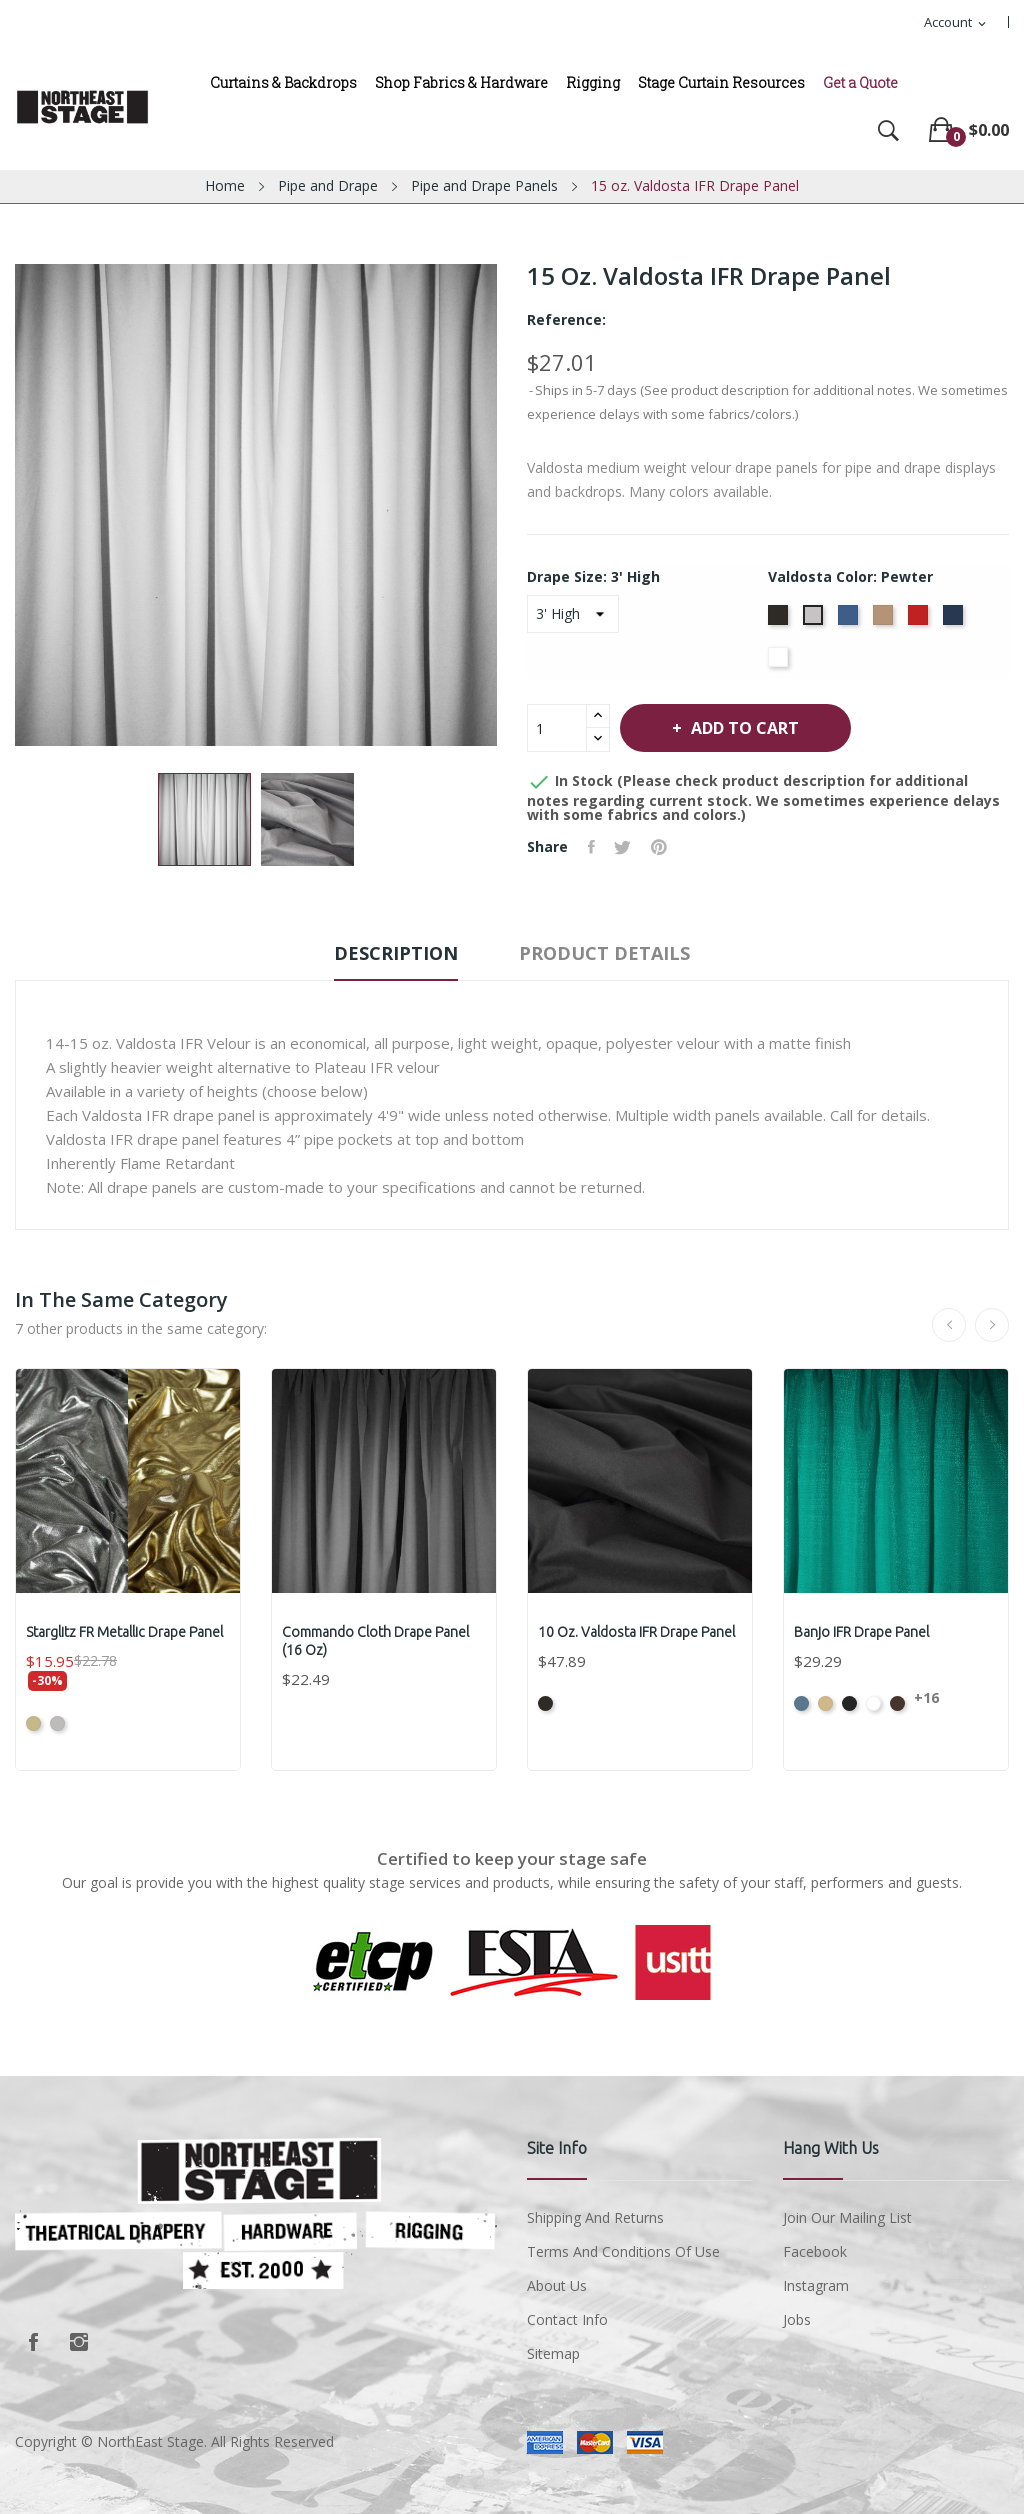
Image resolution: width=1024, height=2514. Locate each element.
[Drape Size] (573, 614)
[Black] (780, 621)
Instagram (79, 2342)
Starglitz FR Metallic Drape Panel (124, 1632)
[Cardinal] (920, 621)
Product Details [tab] (606, 953)
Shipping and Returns (595, 2217)
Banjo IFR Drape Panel (861, 1632)
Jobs (797, 2319)
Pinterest (660, 847)
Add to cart (746, 728)
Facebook (33, 2342)
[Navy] (955, 621)
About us (557, 2285)
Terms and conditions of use (623, 2251)
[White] (780, 663)
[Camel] (885, 621)
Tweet (623, 847)
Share (591, 847)
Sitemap (553, 2353)
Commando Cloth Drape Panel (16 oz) (375, 1641)
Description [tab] (395, 953)
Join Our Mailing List (847, 2217)
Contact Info (567, 2319)
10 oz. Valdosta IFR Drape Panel (636, 1632)
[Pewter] (815, 621)
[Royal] (850, 621)
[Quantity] (557, 728)
